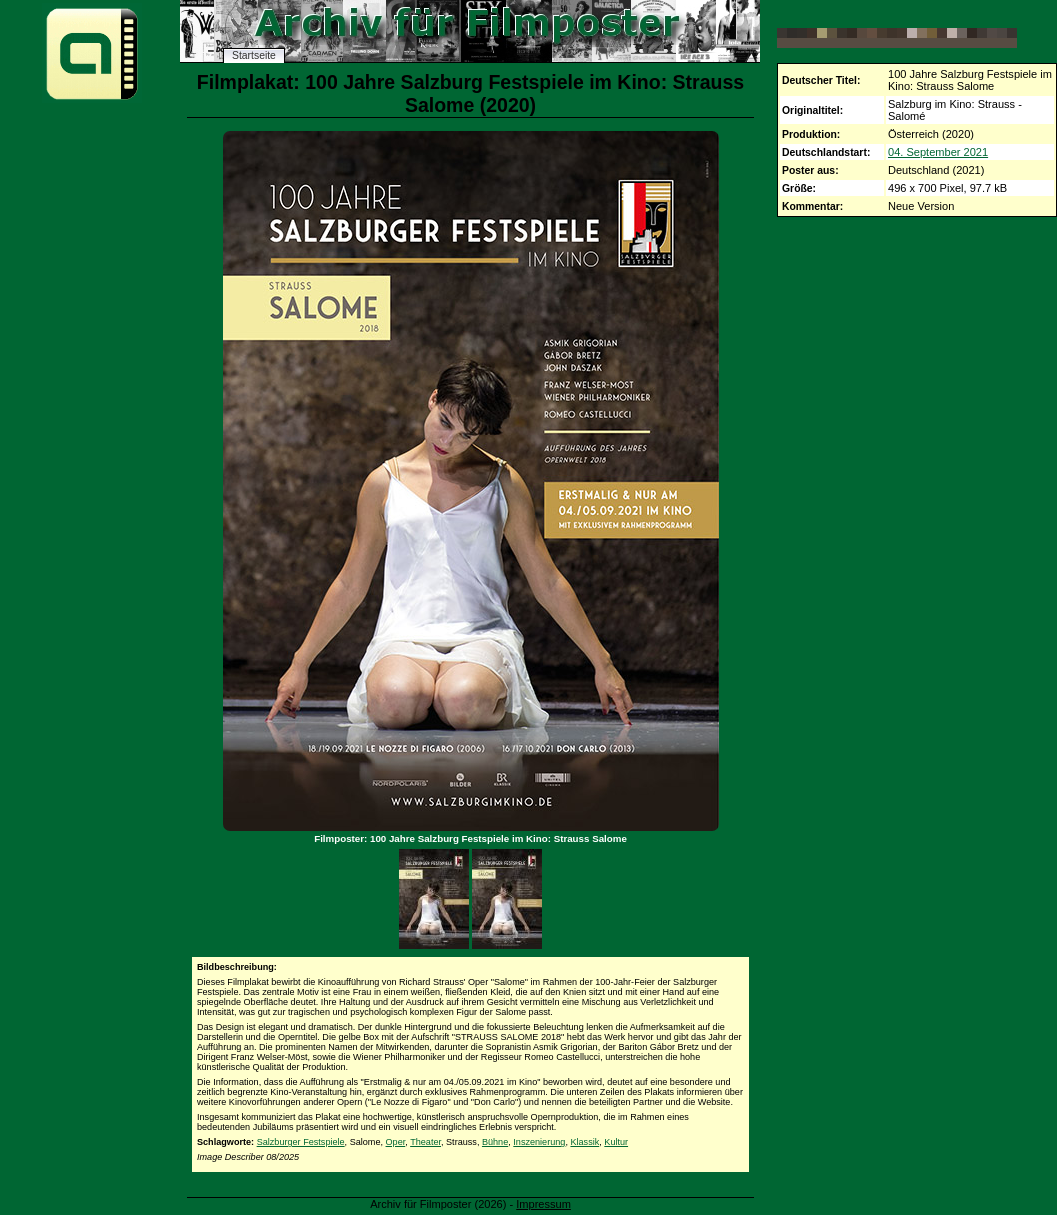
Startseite (254, 55)
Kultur (616, 1142)
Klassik (584, 1142)
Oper (396, 1142)
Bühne (495, 1142)
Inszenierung (539, 1142)
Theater (425, 1142)
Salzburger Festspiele (301, 1142)
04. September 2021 (938, 152)
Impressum (543, 1204)
